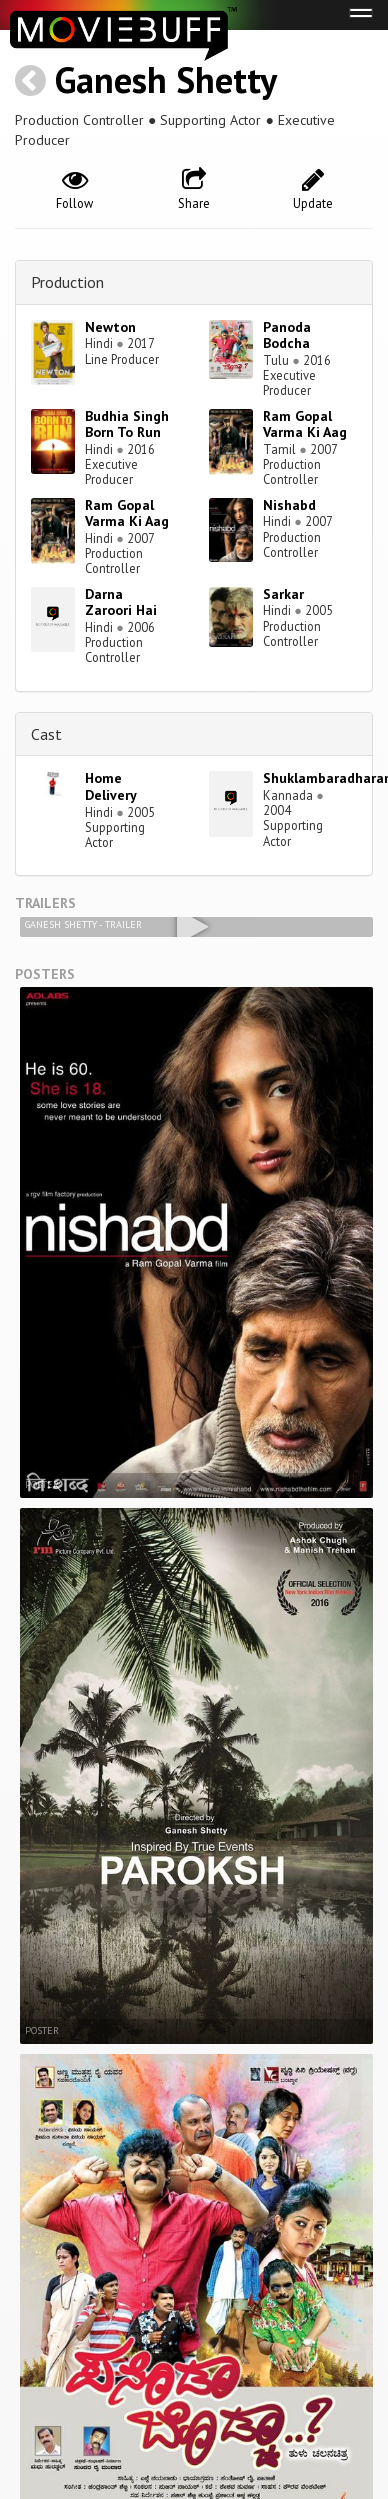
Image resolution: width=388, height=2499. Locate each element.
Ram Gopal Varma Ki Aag (305, 424)
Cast (46, 734)
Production (67, 282)
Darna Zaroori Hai (121, 602)
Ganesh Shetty (166, 79)
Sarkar (283, 594)
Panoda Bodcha (287, 335)
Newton (110, 327)
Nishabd (289, 505)
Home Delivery (111, 786)
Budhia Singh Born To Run (127, 424)
